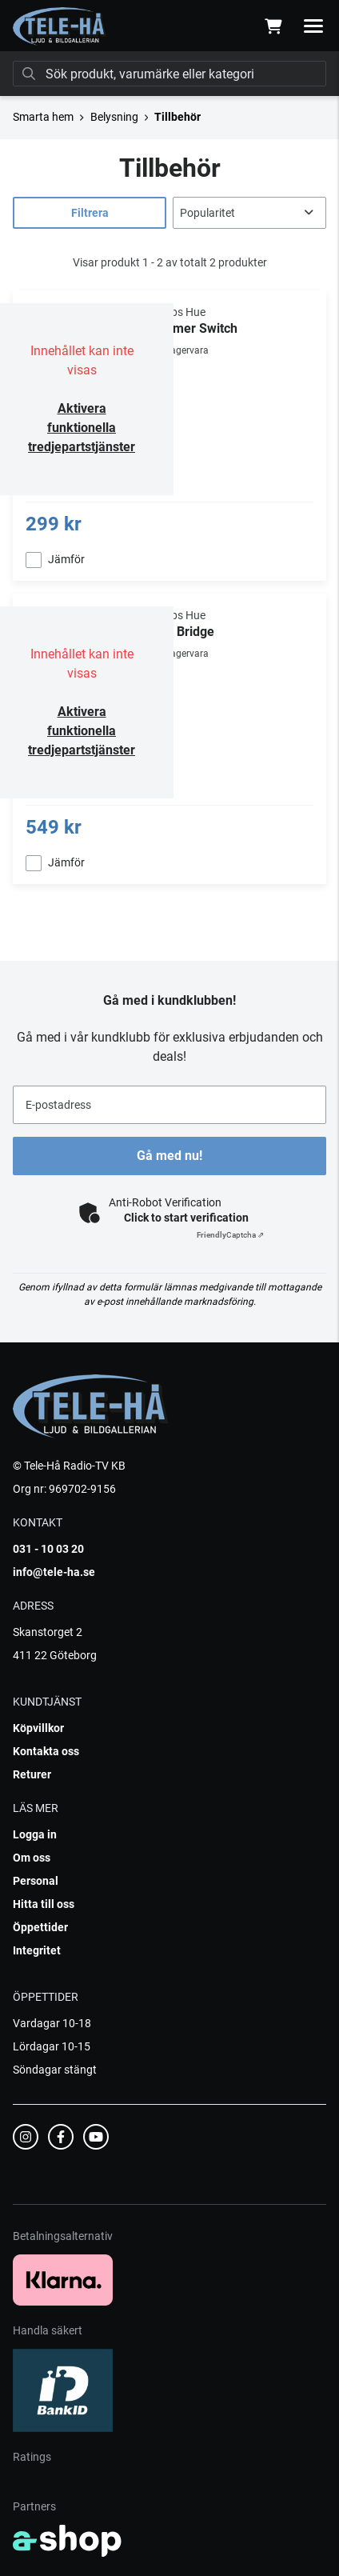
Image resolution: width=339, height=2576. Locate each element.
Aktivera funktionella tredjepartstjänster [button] (81, 427)
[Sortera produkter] (249, 213)
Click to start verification (186, 1217)
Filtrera (90, 212)
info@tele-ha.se (54, 1572)
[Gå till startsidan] (59, 26)
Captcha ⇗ (230, 1234)
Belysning (114, 116)
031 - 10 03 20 (48, 1548)
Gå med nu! (169, 1155)
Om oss (31, 1857)
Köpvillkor (38, 1728)
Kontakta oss (46, 1751)
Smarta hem (43, 116)
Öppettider (40, 1927)
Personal (35, 1880)
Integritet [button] (37, 1950)
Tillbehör (177, 116)
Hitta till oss (43, 1904)
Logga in (35, 1834)
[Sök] (169, 73)
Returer (32, 1774)
